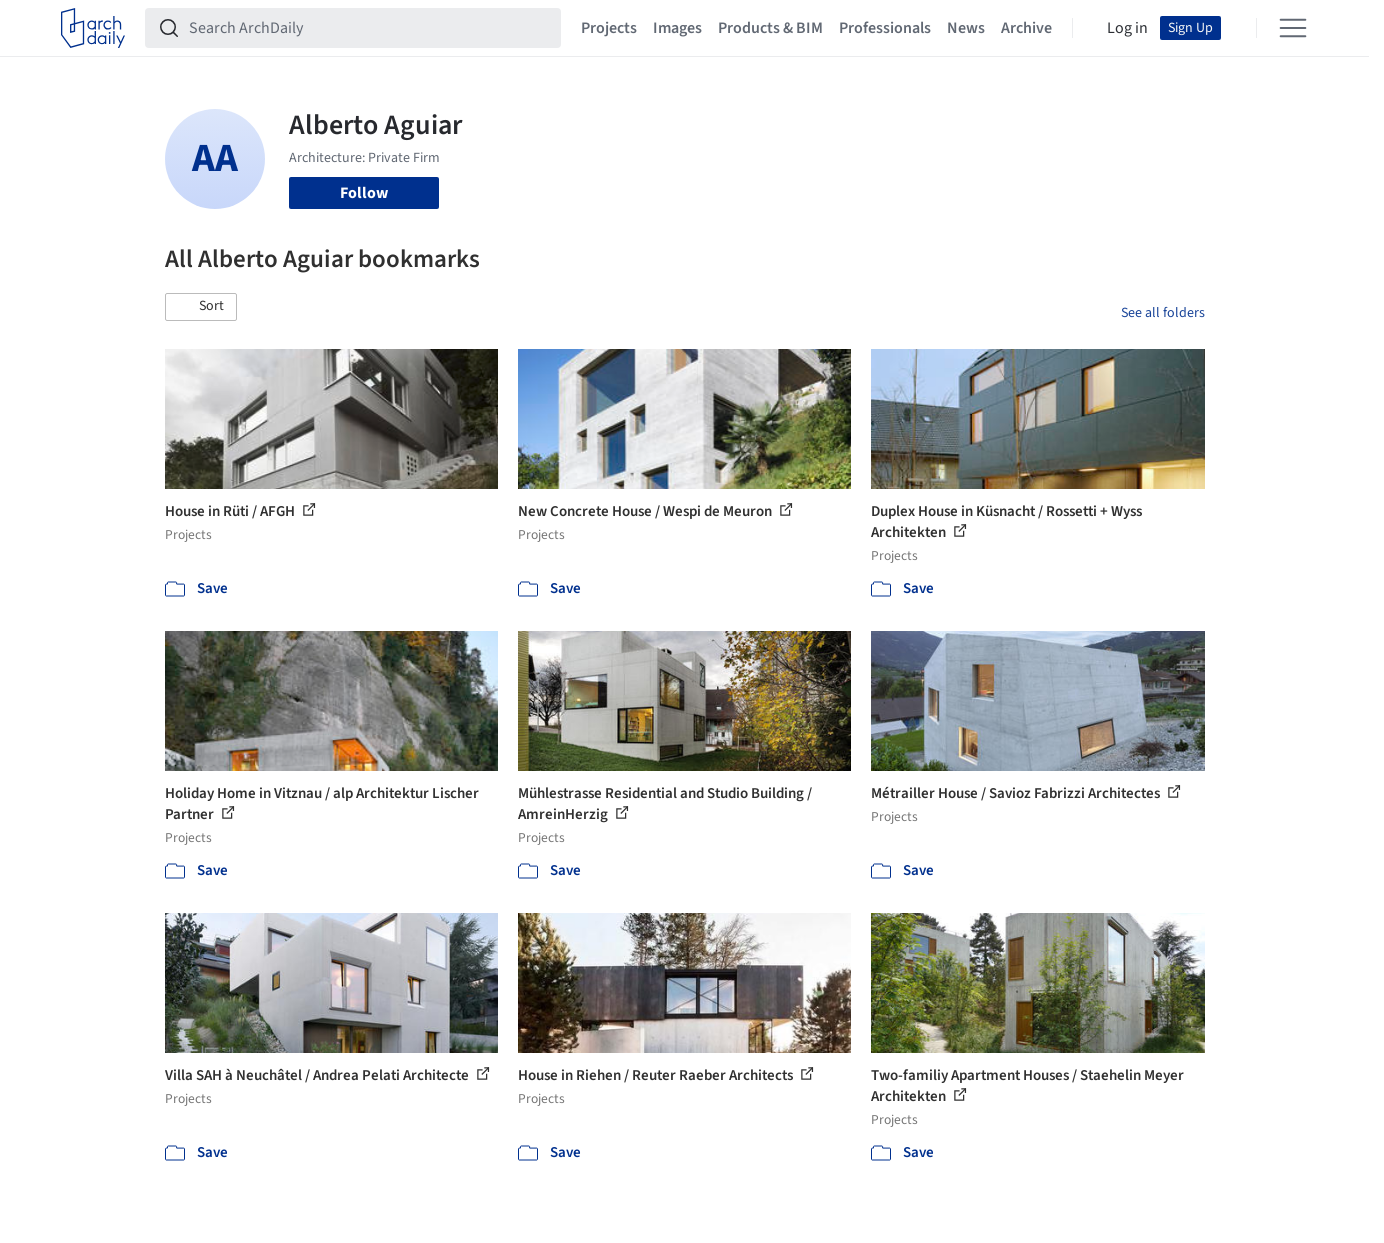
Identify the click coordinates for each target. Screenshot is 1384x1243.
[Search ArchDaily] (369, 28)
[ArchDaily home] (93, 28)
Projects (609, 28)
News (966, 28)
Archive (1026, 28)
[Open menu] (1293, 28)
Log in (1127, 28)
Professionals (885, 28)
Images (677, 28)
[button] (201, 307)
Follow (364, 193)
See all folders (1163, 313)
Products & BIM (770, 28)
